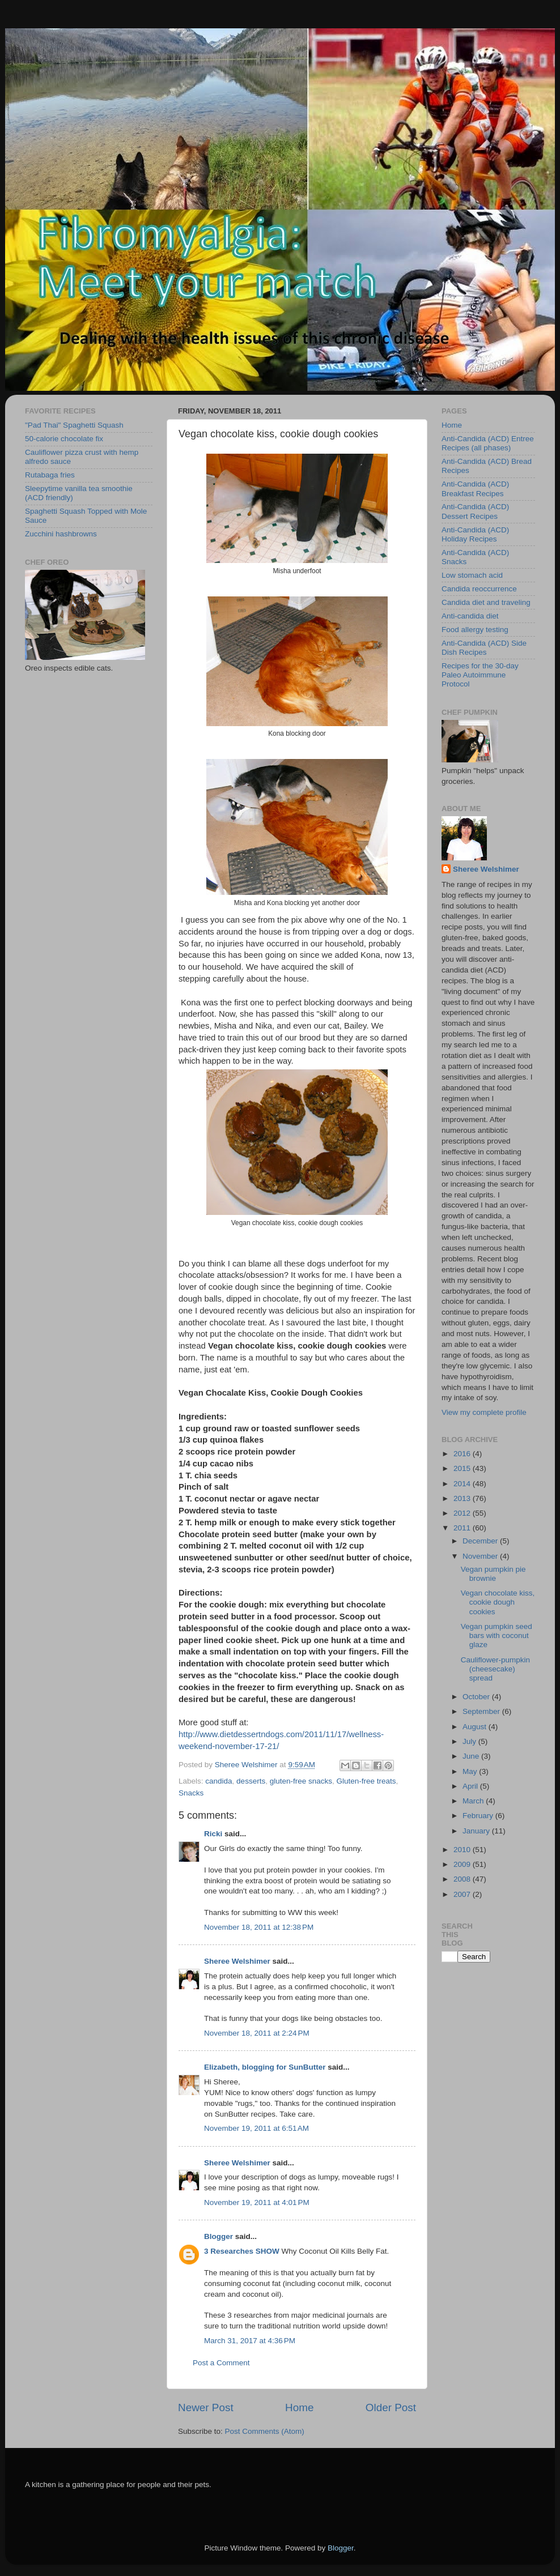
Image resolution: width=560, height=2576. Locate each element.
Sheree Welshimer (237, 1961)
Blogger (218, 2236)
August (476, 1726)
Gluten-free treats (366, 1781)
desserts (250, 1781)
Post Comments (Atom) (264, 2431)
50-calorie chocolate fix (64, 438)
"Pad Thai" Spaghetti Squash (74, 425)
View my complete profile (484, 1412)
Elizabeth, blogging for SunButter (264, 2067)
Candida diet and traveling (486, 602)
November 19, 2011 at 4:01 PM (256, 2202)
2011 (463, 1528)
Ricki (213, 1833)
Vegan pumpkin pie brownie (493, 1574)
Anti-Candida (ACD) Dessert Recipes (475, 511)
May (471, 1771)
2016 (463, 1453)
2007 (463, 1894)
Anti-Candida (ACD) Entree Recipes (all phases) (488, 443)
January (477, 1831)
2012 (463, 1513)
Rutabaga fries (50, 475)
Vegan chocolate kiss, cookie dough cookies (498, 1602)
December (481, 1541)
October (477, 1696)
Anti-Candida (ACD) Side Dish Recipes (484, 647)
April (471, 1786)
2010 (463, 1849)
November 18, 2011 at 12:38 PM (258, 1927)
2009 (463, 1864)
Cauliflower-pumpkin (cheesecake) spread (495, 1669)
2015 (463, 1468)
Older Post (391, 2407)
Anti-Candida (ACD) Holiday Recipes (475, 534)
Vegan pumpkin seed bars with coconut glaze (496, 1635)
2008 (463, 1879)
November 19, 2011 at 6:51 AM (256, 2128)
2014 (463, 1483)
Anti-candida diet (470, 616)
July (470, 1741)
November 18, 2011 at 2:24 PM (256, 2033)
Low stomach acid (472, 575)
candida (218, 1781)
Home (299, 2407)
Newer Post (206, 2407)
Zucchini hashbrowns (61, 534)
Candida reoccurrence (479, 589)
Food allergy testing (475, 629)
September (482, 1711)
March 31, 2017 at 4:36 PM (249, 2340)
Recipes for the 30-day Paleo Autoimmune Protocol (480, 675)
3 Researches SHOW (241, 2251)
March (474, 1801)
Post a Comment (221, 2363)
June (472, 1756)
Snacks (191, 1793)
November (481, 1556)
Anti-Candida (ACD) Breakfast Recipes (475, 488)
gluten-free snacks (301, 1781)
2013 (463, 1498)
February (479, 1815)
